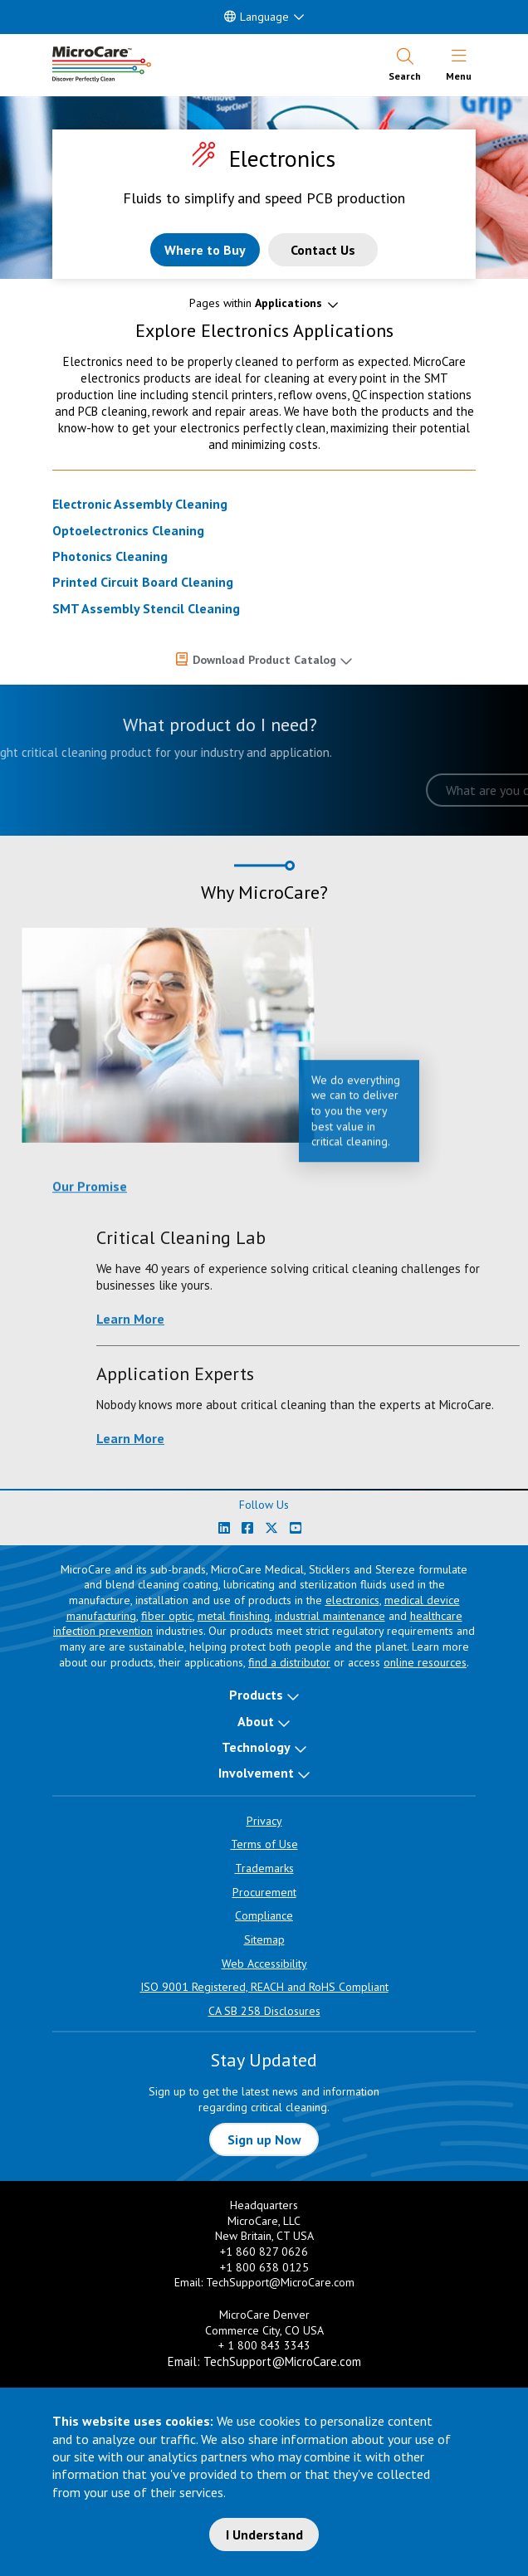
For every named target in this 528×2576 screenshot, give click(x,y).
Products (256, 1694)
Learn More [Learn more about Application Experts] (445, 1438)
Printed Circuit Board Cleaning (142, 581)
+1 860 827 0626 (264, 2251)
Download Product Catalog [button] (264, 659)
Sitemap (264, 1939)
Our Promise (89, 1199)
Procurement (264, 1892)
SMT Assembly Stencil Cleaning (146, 608)
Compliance (264, 1915)
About (255, 1721)
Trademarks (264, 1868)
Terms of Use (264, 1844)
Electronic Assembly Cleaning (139, 503)
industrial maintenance (330, 1615)
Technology (256, 1747)
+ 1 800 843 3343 (264, 2345)
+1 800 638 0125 (264, 2267)
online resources (425, 1662)
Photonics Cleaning (110, 556)
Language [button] (256, 16)
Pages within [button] (255, 302)
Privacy (264, 1820)
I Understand (264, 2534)
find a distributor (289, 1662)
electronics (352, 1600)
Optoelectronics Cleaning (128, 530)
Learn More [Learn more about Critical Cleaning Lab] (445, 1318)
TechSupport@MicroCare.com (280, 2282)
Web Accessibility (264, 1963)
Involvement (256, 1772)
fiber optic (167, 1615)
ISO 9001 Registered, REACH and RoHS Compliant (264, 1986)
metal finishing (234, 1615)
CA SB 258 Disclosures (264, 2010)
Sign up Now (264, 2139)
